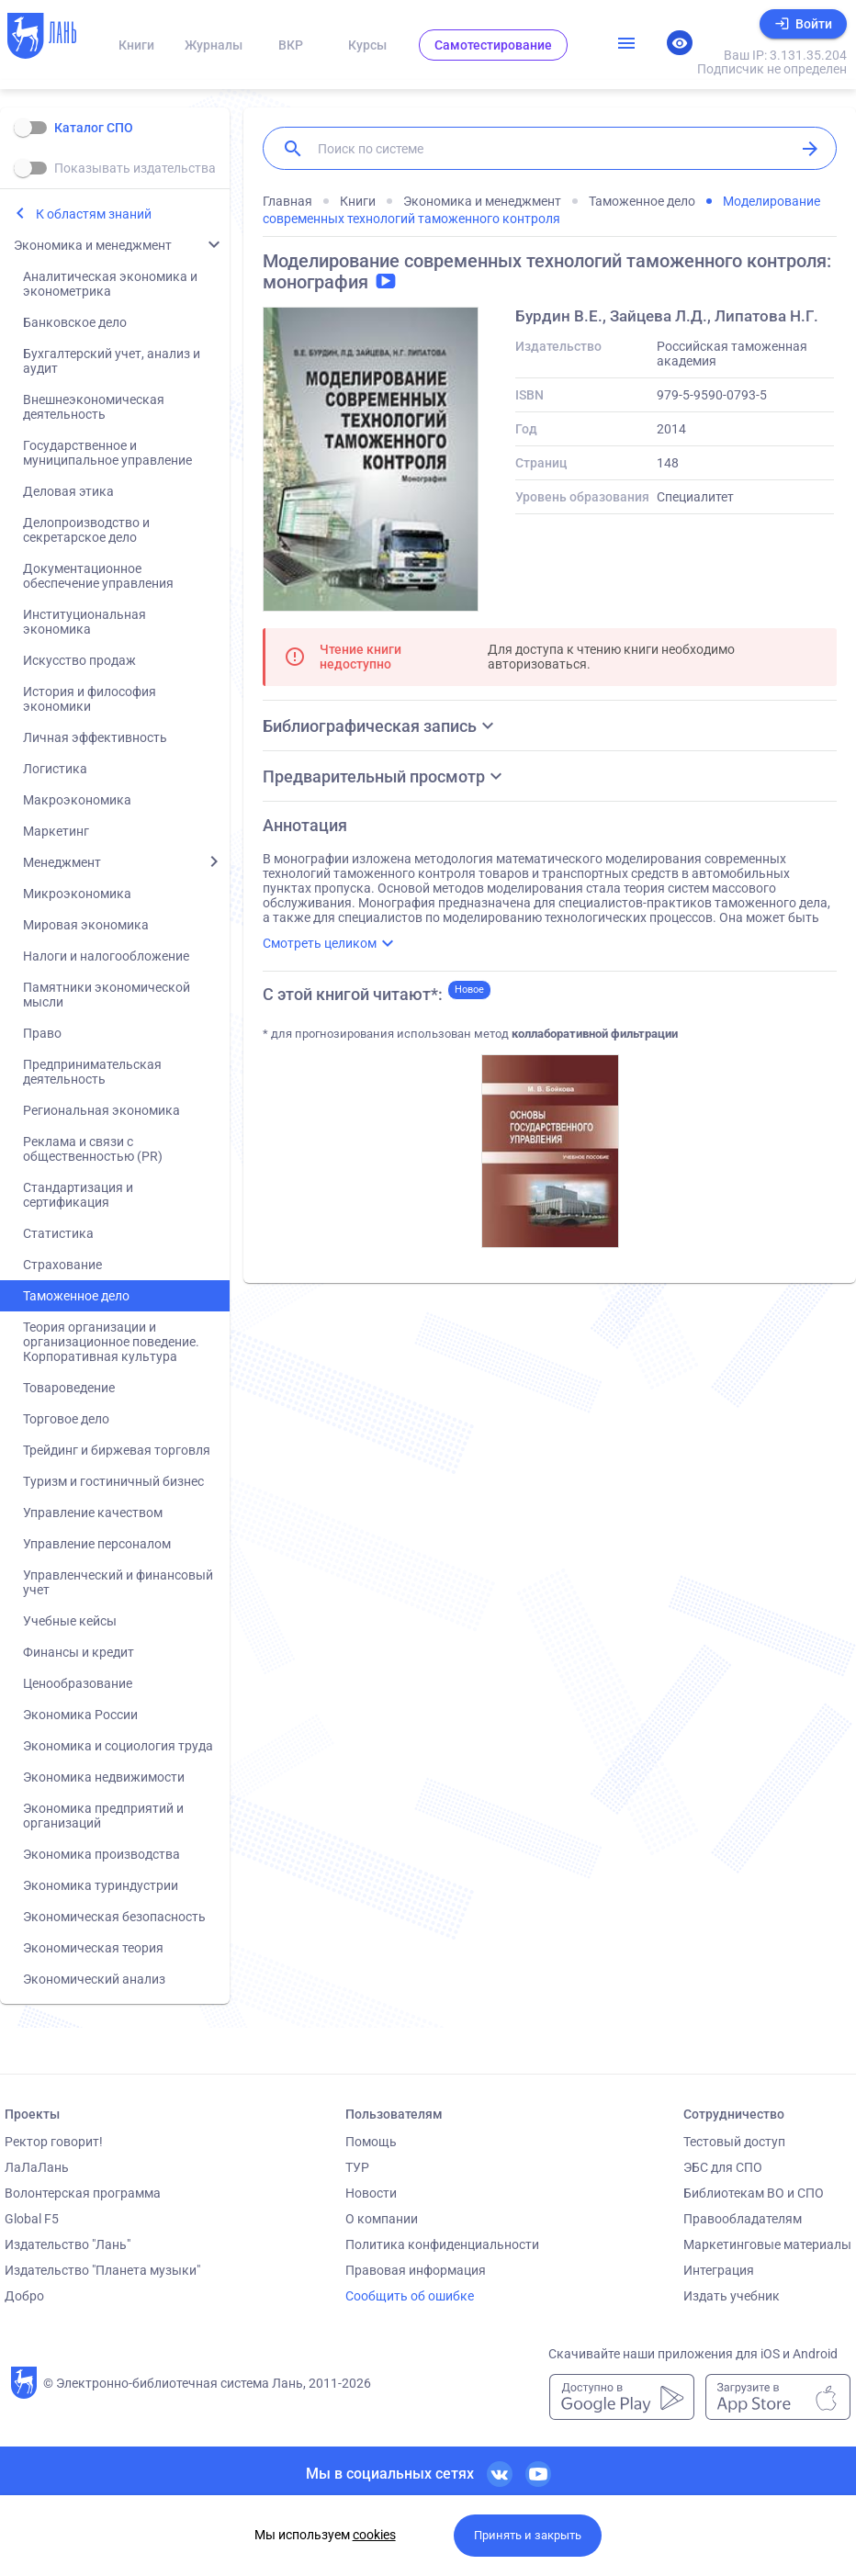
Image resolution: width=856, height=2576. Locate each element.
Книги (136, 45)
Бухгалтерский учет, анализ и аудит (111, 361)
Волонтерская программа (83, 2193)
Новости (371, 2193)
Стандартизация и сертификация (78, 1194)
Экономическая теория (93, 1947)
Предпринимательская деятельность (92, 1071)
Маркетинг (56, 831)
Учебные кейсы (70, 1621)
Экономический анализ (94, 1979)
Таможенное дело (76, 1295)
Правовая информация (415, 2270)
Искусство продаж (79, 660)
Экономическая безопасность (114, 1916)
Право (42, 1033)
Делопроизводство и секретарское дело (86, 530)
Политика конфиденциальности (442, 2244)
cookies (374, 2534)
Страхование (62, 1264)
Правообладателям (742, 2218)
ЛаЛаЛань (37, 2167)
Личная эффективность (95, 737)
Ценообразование (77, 1683)
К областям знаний (94, 214)
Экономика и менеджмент (93, 245)
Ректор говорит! (54, 2141)
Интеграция (718, 2270)
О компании (381, 2218)
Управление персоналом (97, 1543)
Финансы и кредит (78, 1652)
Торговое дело (66, 1419)
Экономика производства (101, 1854)
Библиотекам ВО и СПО (753, 2193)
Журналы (213, 45)
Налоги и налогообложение (106, 956)
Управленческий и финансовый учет (118, 1582)
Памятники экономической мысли (106, 994)
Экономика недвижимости (104, 1777)
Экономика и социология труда (118, 1745)
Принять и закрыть (527, 2535)
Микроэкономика (77, 893)
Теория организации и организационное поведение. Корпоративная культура (111, 1342)
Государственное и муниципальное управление (107, 452)
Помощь (371, 2141)
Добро (24, 2296)
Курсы (367, 45)
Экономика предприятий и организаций (103, 1815)
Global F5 (32, 2218)
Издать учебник (731, 2296)
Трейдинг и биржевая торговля (116, 1450)
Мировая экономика (86, 924)
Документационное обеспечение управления (98, 576)
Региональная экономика (101, 1110)
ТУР (357, 2167)
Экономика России (80, 1714)
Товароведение (69, 1387)
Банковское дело (75, 322)
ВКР (290, 45)
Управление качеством (93, 1512)
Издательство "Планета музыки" (102, 2270)
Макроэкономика (77, 800)
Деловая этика (68, 491)
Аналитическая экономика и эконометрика (110, 283)
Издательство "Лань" (67, 2244)
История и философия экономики (89, 699)
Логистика (55, 768)
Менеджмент (62, 862)
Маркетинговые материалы (767, 2244)
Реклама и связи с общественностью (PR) (93, 1149)
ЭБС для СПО (722, 2167)
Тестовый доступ (734, 2141)
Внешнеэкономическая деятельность (93, 407)
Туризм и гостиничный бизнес (113, 1481)
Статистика (58, 1233)
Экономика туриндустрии (100, 1885)
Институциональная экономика (84, 621)
